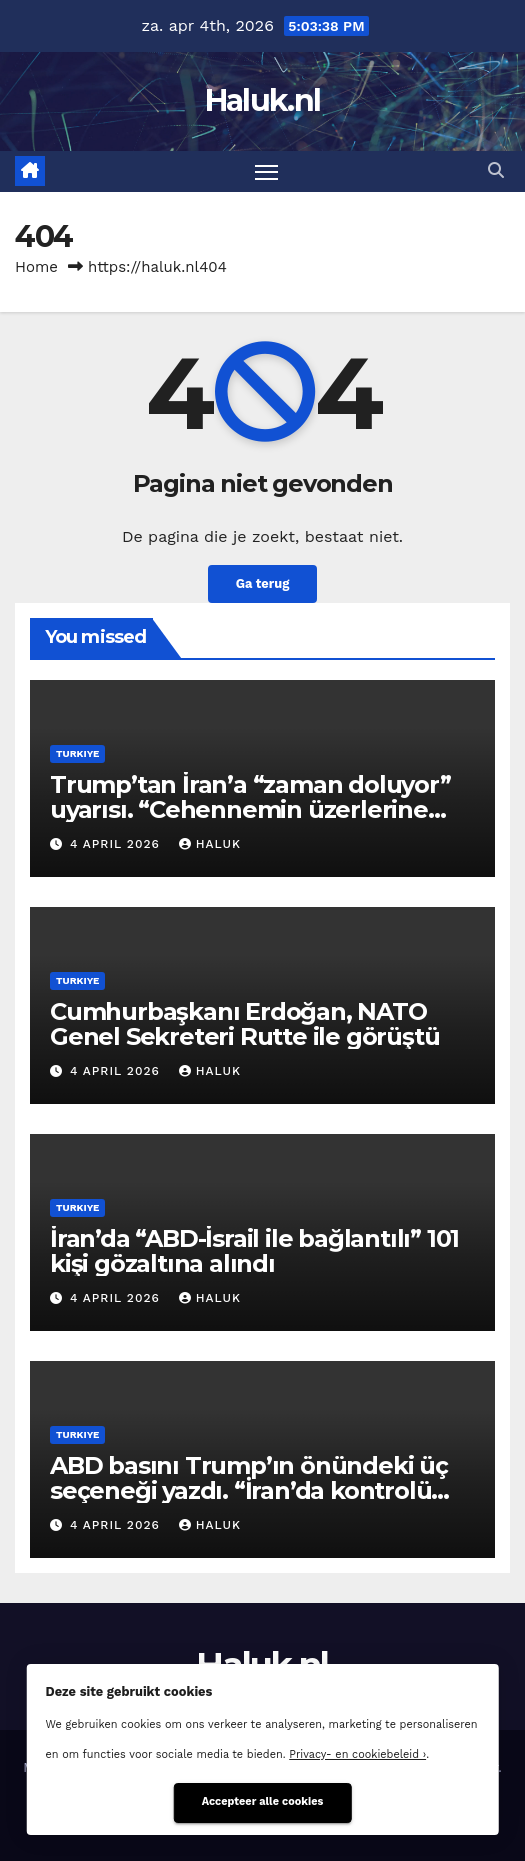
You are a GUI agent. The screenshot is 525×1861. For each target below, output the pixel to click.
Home (36, 267)
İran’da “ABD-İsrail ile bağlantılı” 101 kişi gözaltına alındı (254, 1251)
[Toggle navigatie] (267, 172)
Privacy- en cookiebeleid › (357, 1754)
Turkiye (77, 753)
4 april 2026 (117, 844)
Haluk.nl (262, 100)
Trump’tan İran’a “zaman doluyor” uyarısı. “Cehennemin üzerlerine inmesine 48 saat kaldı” (250, 809)
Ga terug (263, 583)
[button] (496, 170)
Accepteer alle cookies (263, 1801)
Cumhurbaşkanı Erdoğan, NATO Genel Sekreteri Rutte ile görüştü (244, 1024)
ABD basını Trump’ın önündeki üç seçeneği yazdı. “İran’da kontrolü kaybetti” (249, 1490)
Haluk (210, 844)
